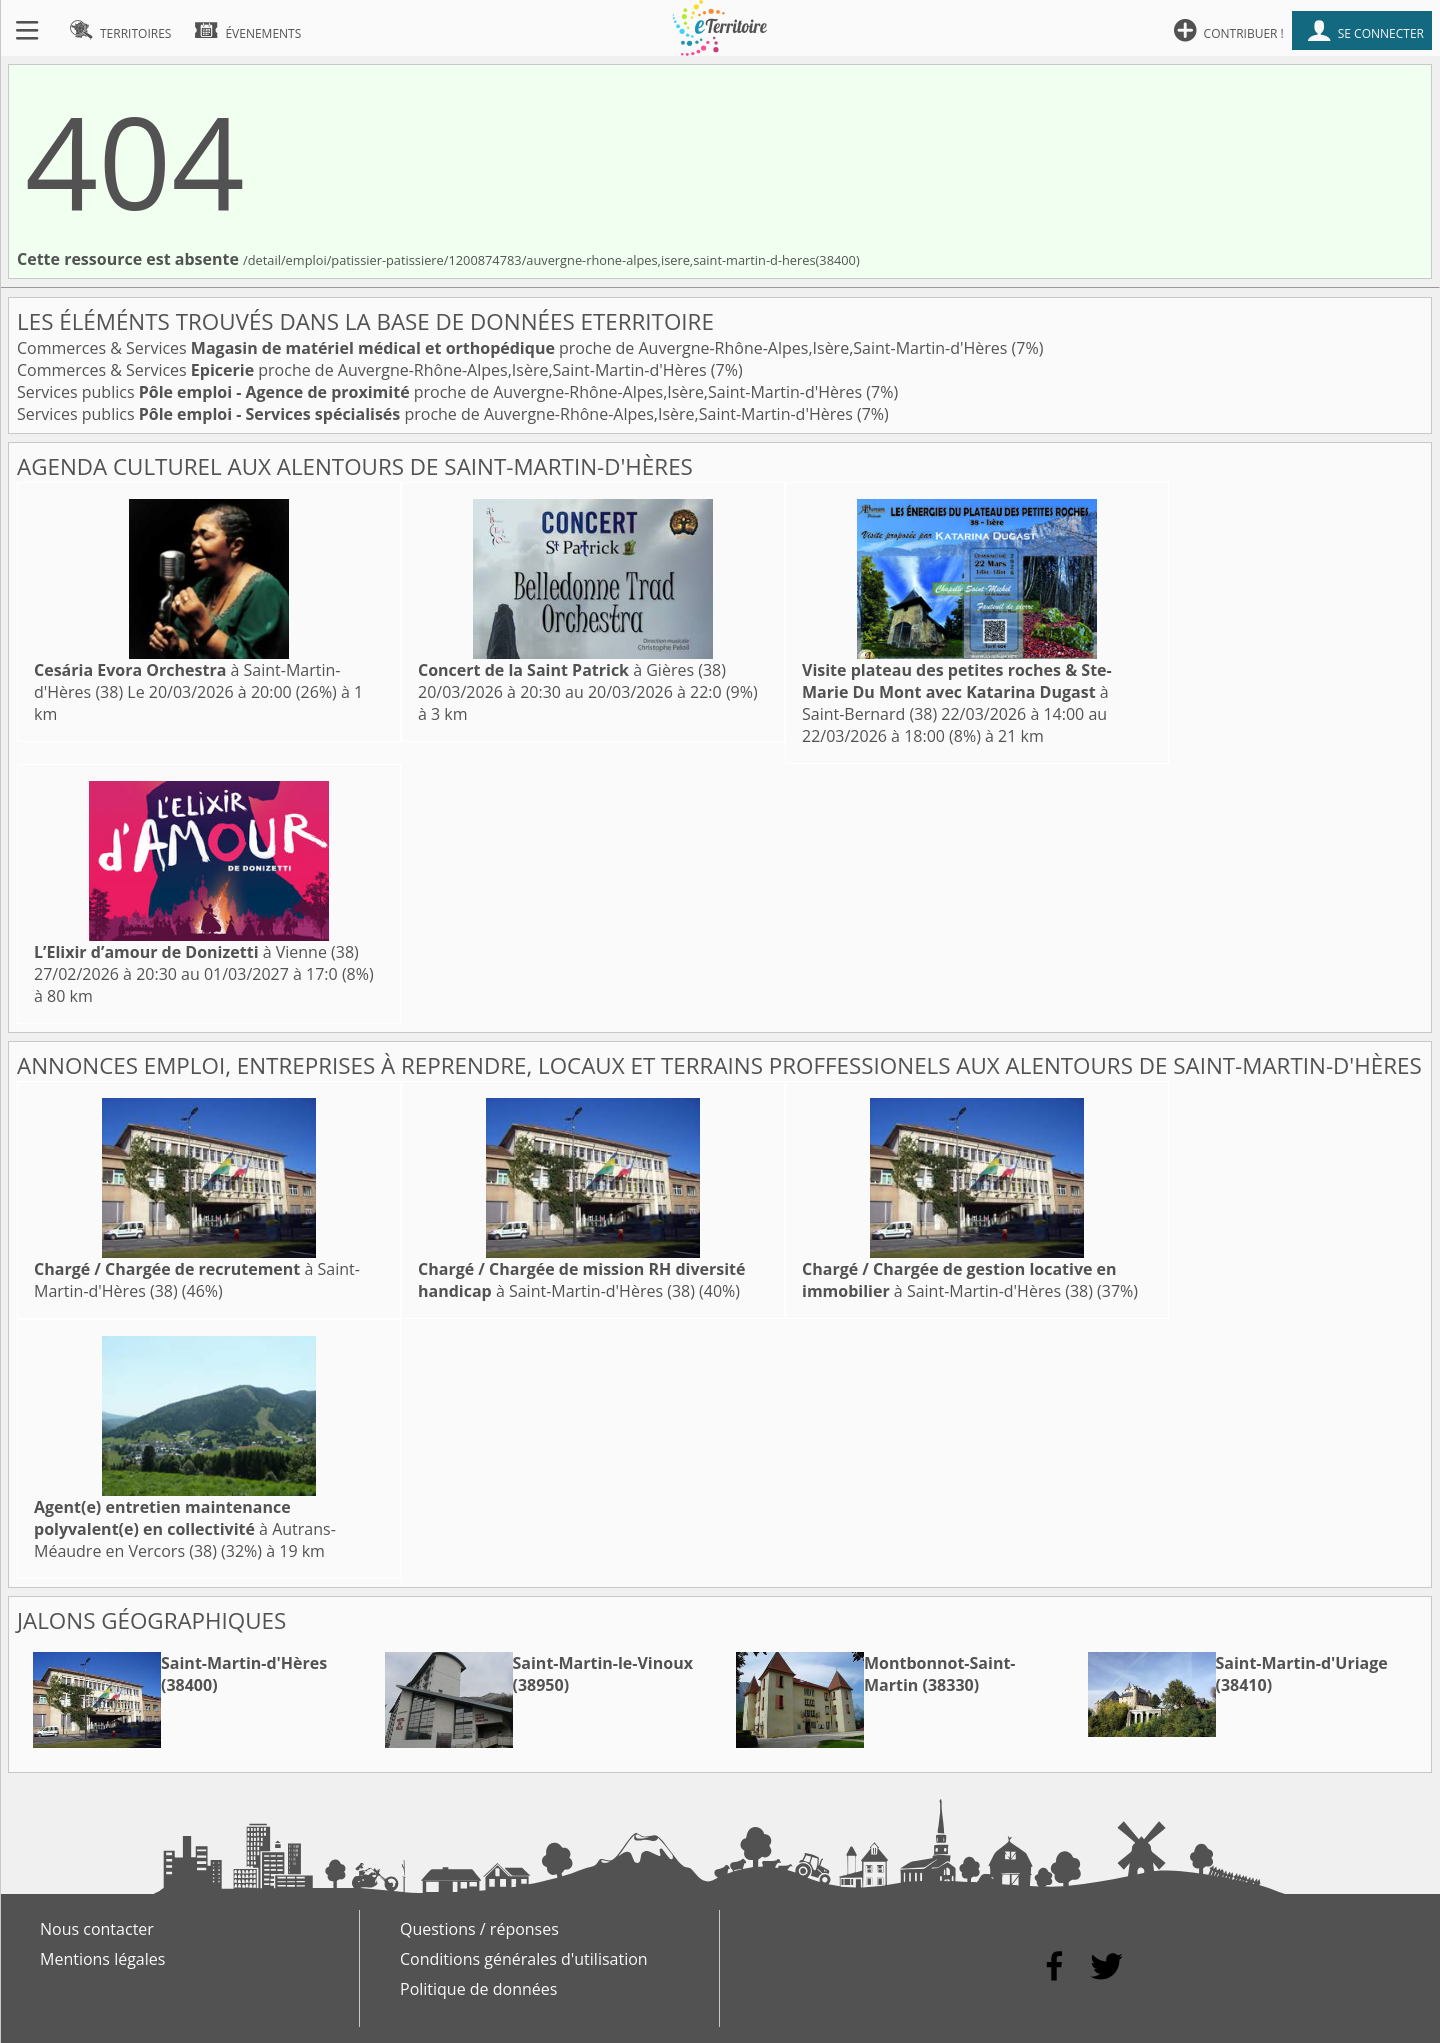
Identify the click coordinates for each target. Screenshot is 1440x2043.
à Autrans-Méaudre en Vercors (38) (185, 1529)
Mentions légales (102, 1959)
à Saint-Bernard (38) (957, 692)
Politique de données (478, 1989)
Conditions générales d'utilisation (524, 1959)
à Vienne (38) (196, 952)
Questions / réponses (479, 1929)
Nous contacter (97, 1929)
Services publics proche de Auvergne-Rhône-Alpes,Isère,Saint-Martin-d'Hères (441, 392)
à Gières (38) (572, 670)
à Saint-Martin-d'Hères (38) (582, 1280)
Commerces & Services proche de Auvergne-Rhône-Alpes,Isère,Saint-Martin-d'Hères (514, 348)
